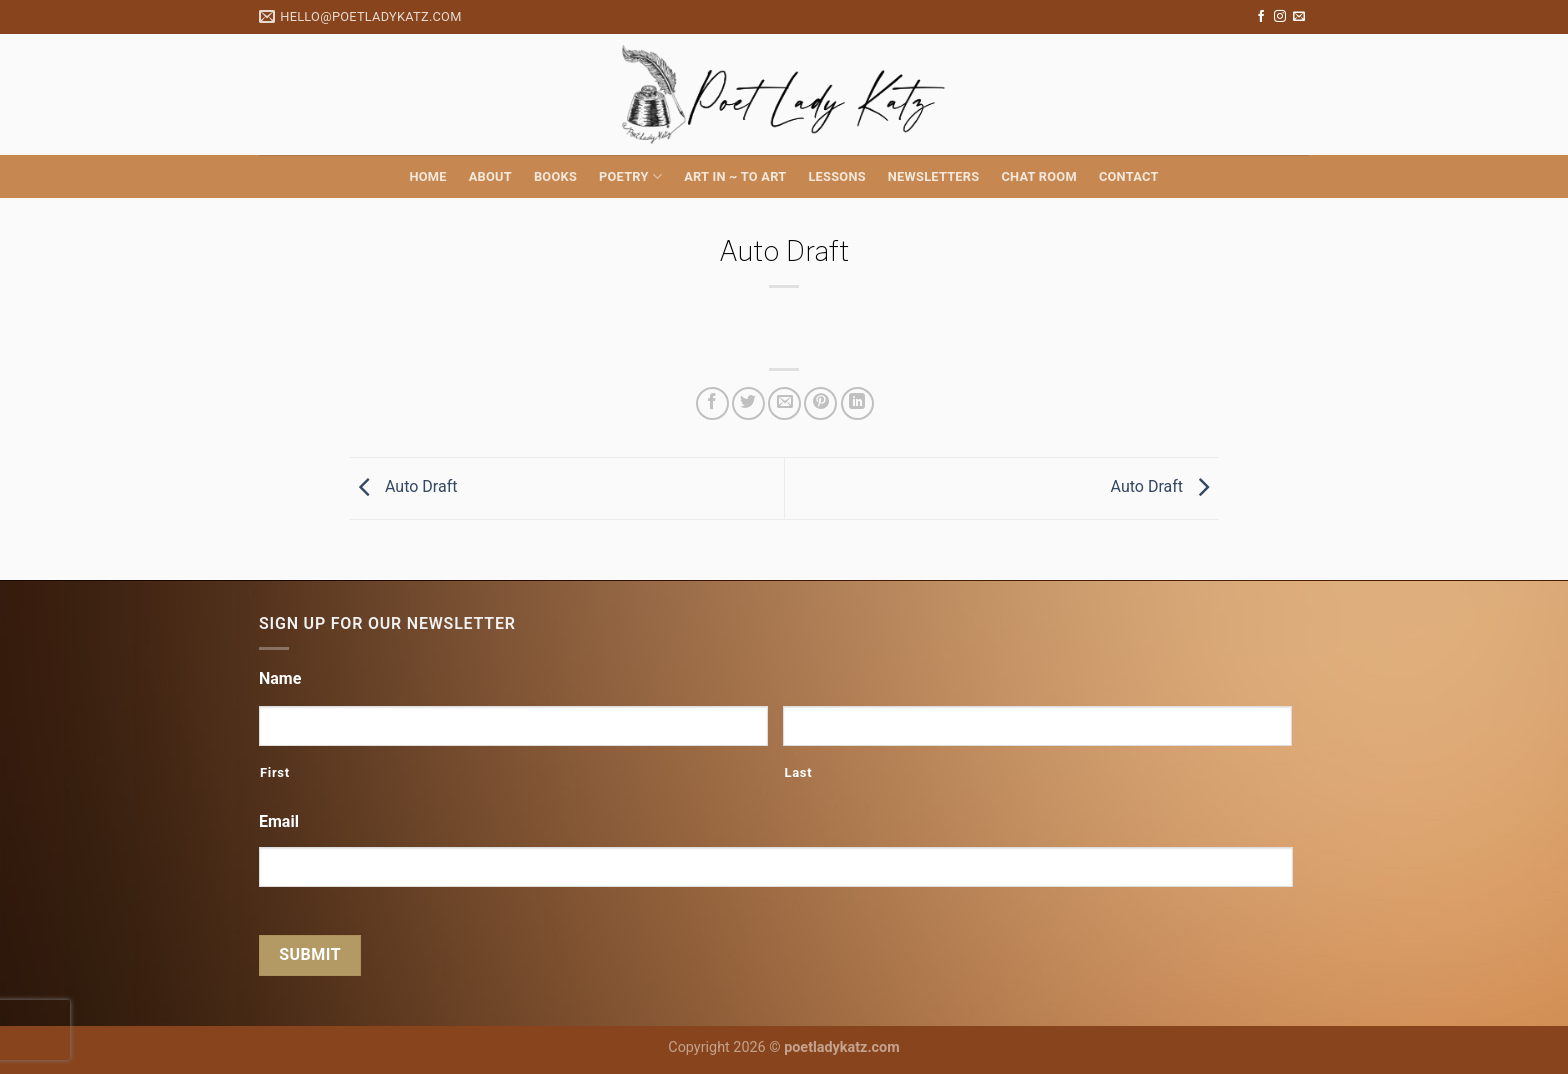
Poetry (630, 176)
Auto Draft (403, 487)
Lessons (836, 176)
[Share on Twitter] (748, 403)
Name (280, 678)
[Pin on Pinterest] (820, 403)
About (490, 176)
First (275, 772)
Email (279, 821)
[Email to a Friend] (784, 403)
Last (798, 772)
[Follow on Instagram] (1280, 17)
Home (427, 176)
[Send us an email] (1299, 17)
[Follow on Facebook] (1261, 17)
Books (555, 176)
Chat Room (1038, 176)
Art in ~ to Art (735, 176)
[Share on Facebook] (712, 403)
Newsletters (934, 176)
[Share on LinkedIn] (857, 403)
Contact (1129, 176)
